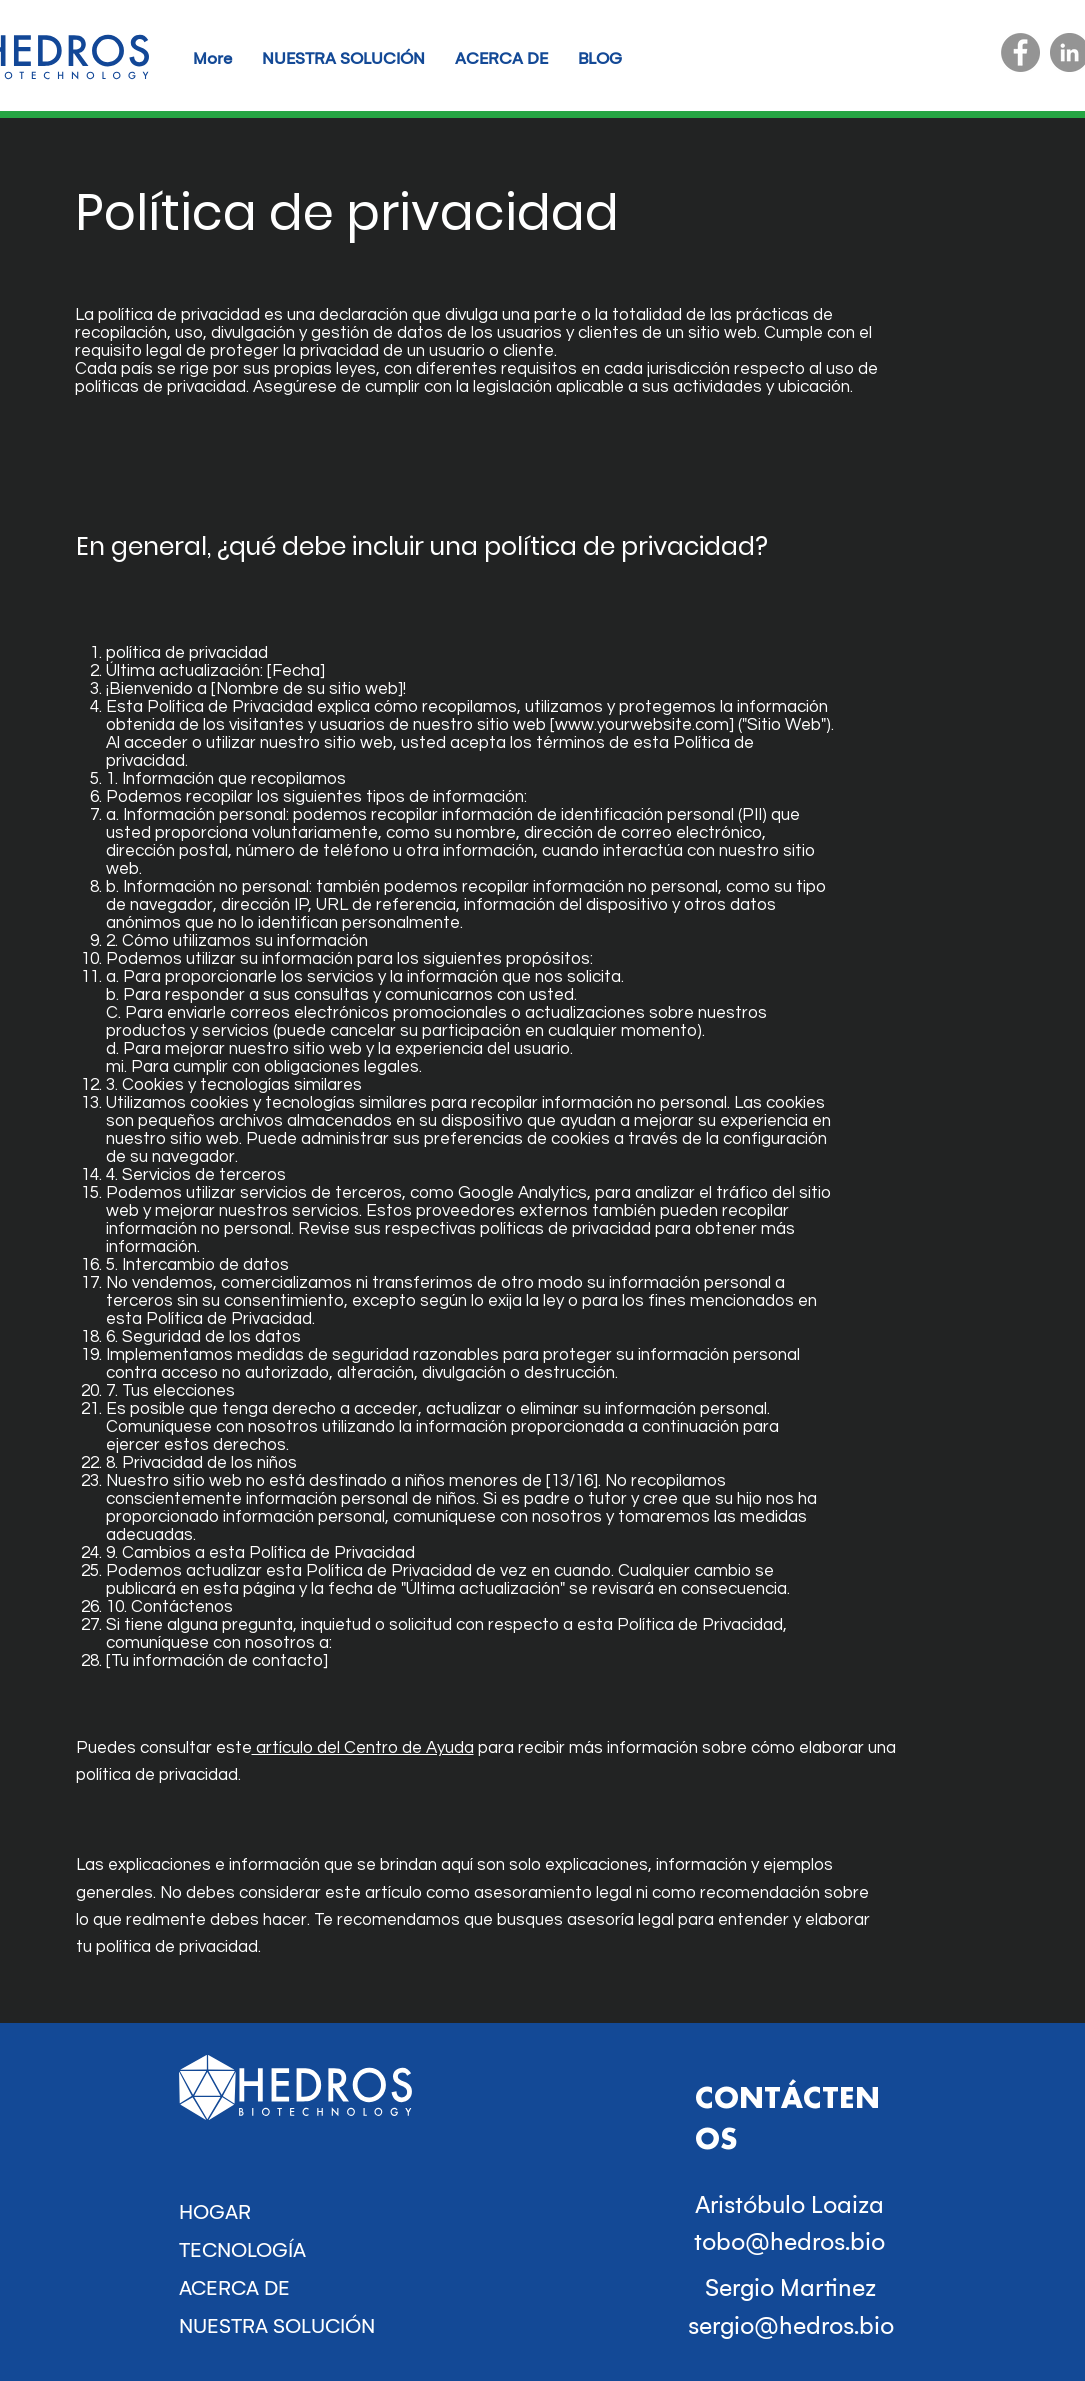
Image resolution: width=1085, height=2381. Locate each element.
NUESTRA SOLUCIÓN (277, 2326)
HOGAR (215, 2212)
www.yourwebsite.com (642, 725)
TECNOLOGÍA (242, 2250)
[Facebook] (1020, 52)
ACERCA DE (234, 2288)
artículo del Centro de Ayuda (363, 1748)
